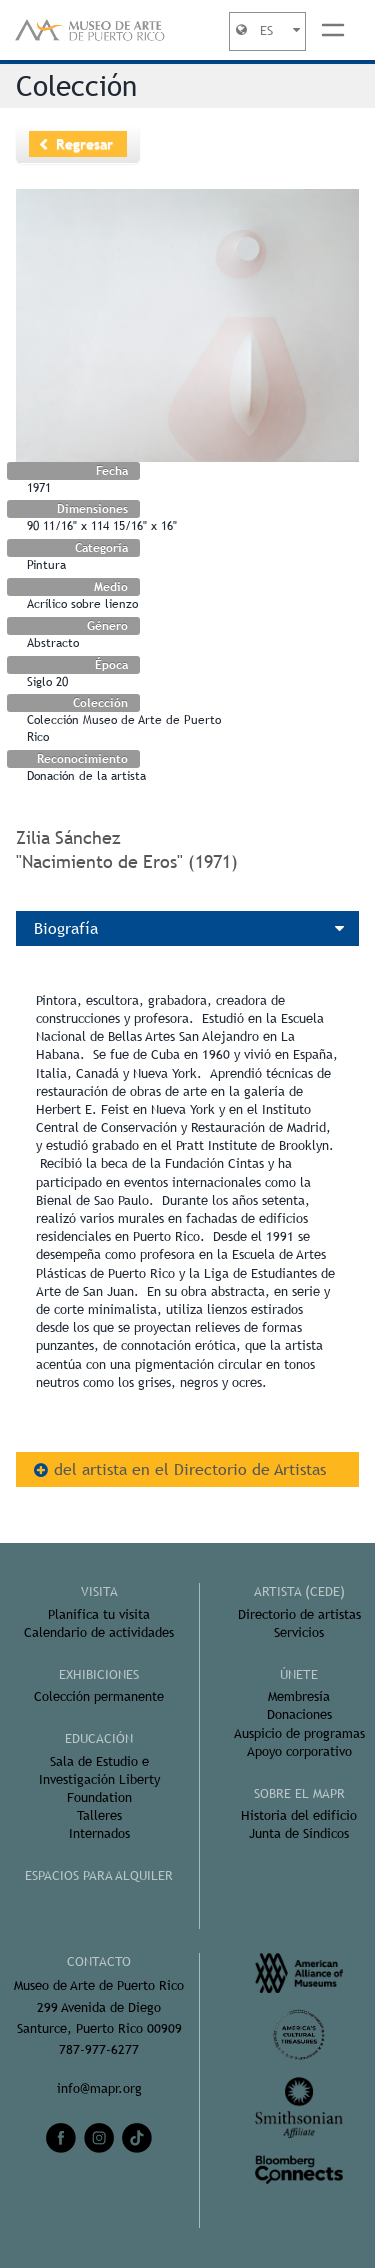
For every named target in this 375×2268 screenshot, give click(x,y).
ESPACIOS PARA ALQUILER (99, 1875)
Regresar (84, 144)
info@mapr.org (99, 2088)
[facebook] (61, 2138)
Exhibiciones (99, 1674)
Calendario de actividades (99, 1632)
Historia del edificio (299, 1815)
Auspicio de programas (299, 1733)
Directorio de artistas (299, 1614)
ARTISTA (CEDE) (299, 1591)
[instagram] (99, 2138)
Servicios (299, 1632)
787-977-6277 (99, 2049)
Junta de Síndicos (299, 1833)
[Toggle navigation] (333, 30)
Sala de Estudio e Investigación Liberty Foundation (99, 1779)
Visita (99, 1591)
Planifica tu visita (99, 1614)
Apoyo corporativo (299, 1751)
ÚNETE (299, 1674)
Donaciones (299, 1714)
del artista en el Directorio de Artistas (190, 1469)
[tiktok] (137, 2138)
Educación (99, 1738)
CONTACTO (99, 1961)
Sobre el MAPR (299, 1793)
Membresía (299, 1696)
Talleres (99, 1815)
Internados (99, 1833)
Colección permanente (99, 1696)
